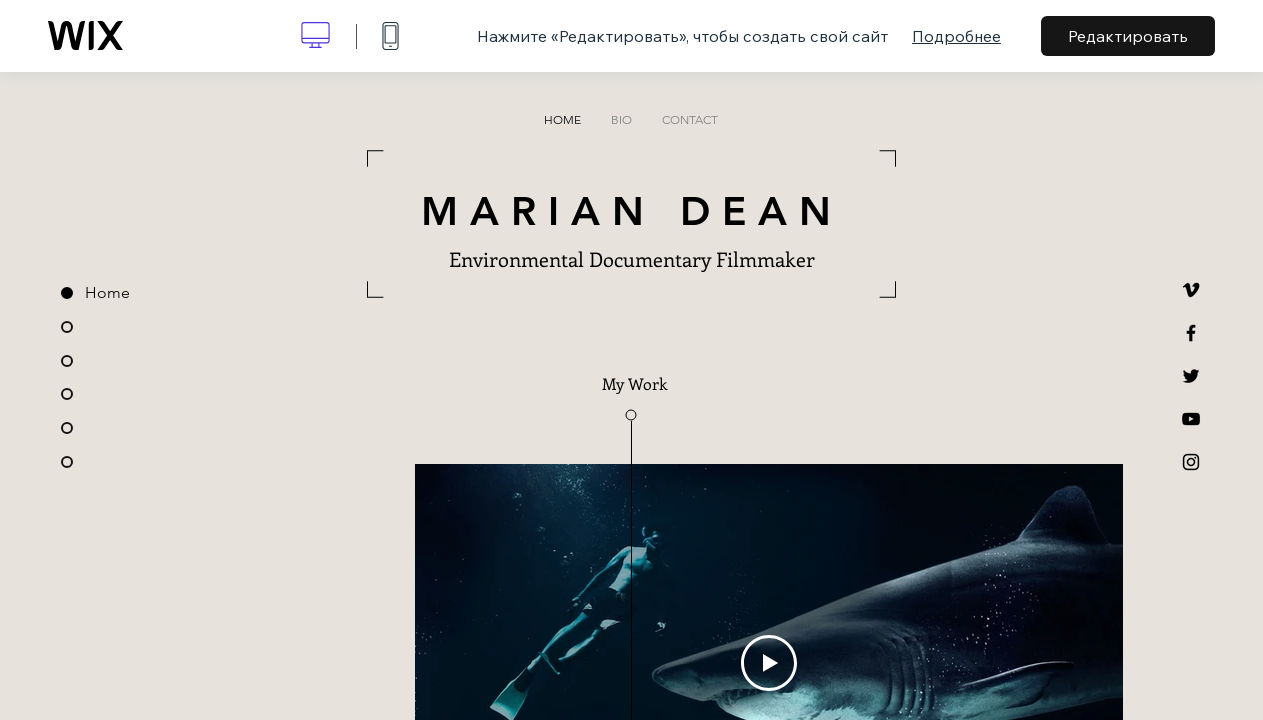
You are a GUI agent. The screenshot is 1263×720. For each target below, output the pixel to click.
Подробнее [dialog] (956, 36)
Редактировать (1128, 36)
